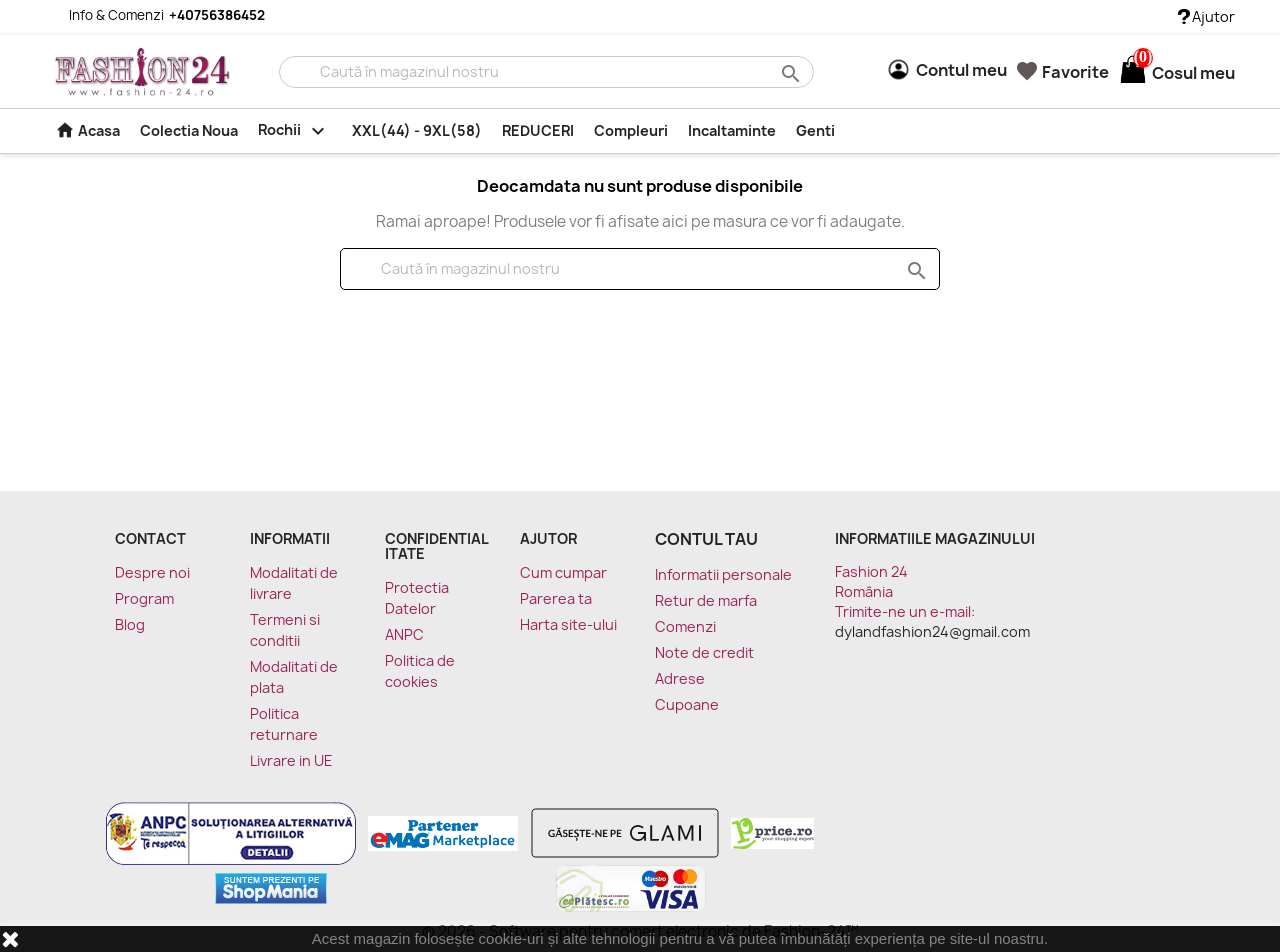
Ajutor (1206, 16)
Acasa (87, 130)
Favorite (1063, 72)
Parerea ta (556, 598)
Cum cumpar (563, 572)
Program (144, 598)
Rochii (295, 131)
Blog (130, 624)
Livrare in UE (291, 760)
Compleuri (631, 130)
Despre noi (152, 572)
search (788, 72)
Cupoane (687, 704)
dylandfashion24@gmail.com (932, 631)
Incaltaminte (732, 130)
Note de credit (704, 652)
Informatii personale (723, 574)
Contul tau (706, 539)
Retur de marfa (706, 600)
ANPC (404, 634)
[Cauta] (546, 72)
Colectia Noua (189, 130)
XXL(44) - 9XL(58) (417, 130)
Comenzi (685, 626)
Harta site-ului (568, 624)
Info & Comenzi (155, 15)
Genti (815, 130)
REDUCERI (538, 130)
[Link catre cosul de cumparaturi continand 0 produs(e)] (1133, 73)
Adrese (680, 678)
